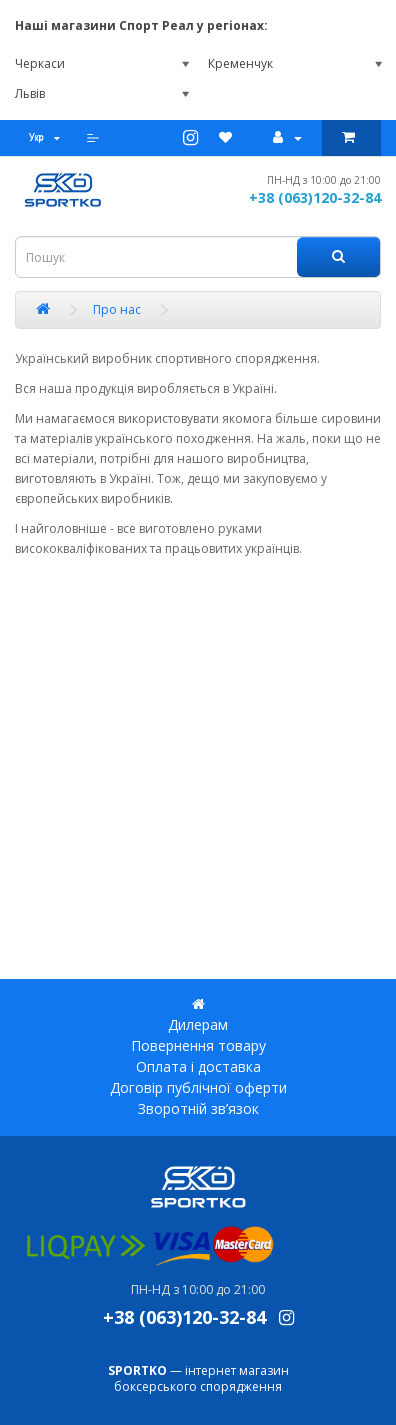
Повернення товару (198, 1045)
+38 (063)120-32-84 (315, 197)
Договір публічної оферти (198, 1087)
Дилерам (198, 1024)
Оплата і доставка (198, 1066)
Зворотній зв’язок (198, 1108)
